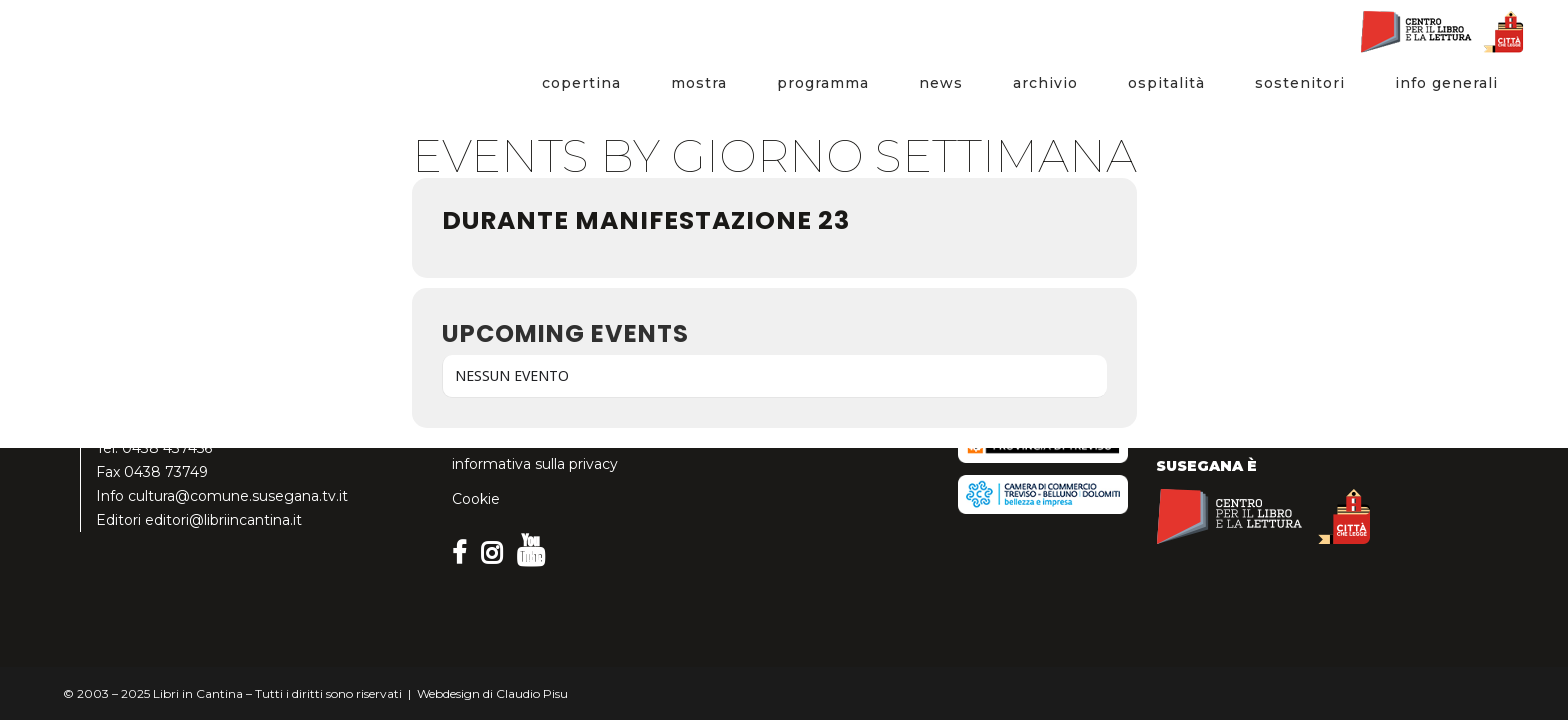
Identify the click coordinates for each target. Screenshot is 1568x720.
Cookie (476, 499)
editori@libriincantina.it (223, 520)
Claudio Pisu (532, 693)
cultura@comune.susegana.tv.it (238, 496)
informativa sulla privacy (535, 464)
